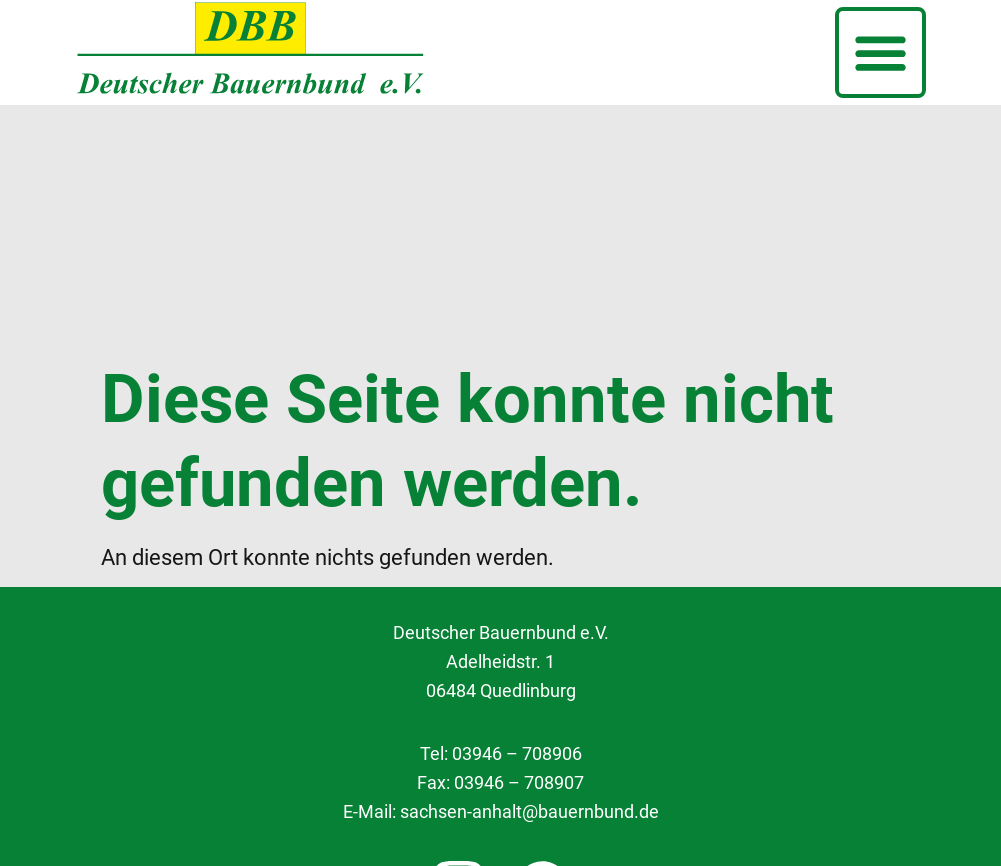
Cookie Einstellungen (501, 717)
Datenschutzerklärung (501, 764)
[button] (880, 52)
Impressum (500, 810)
